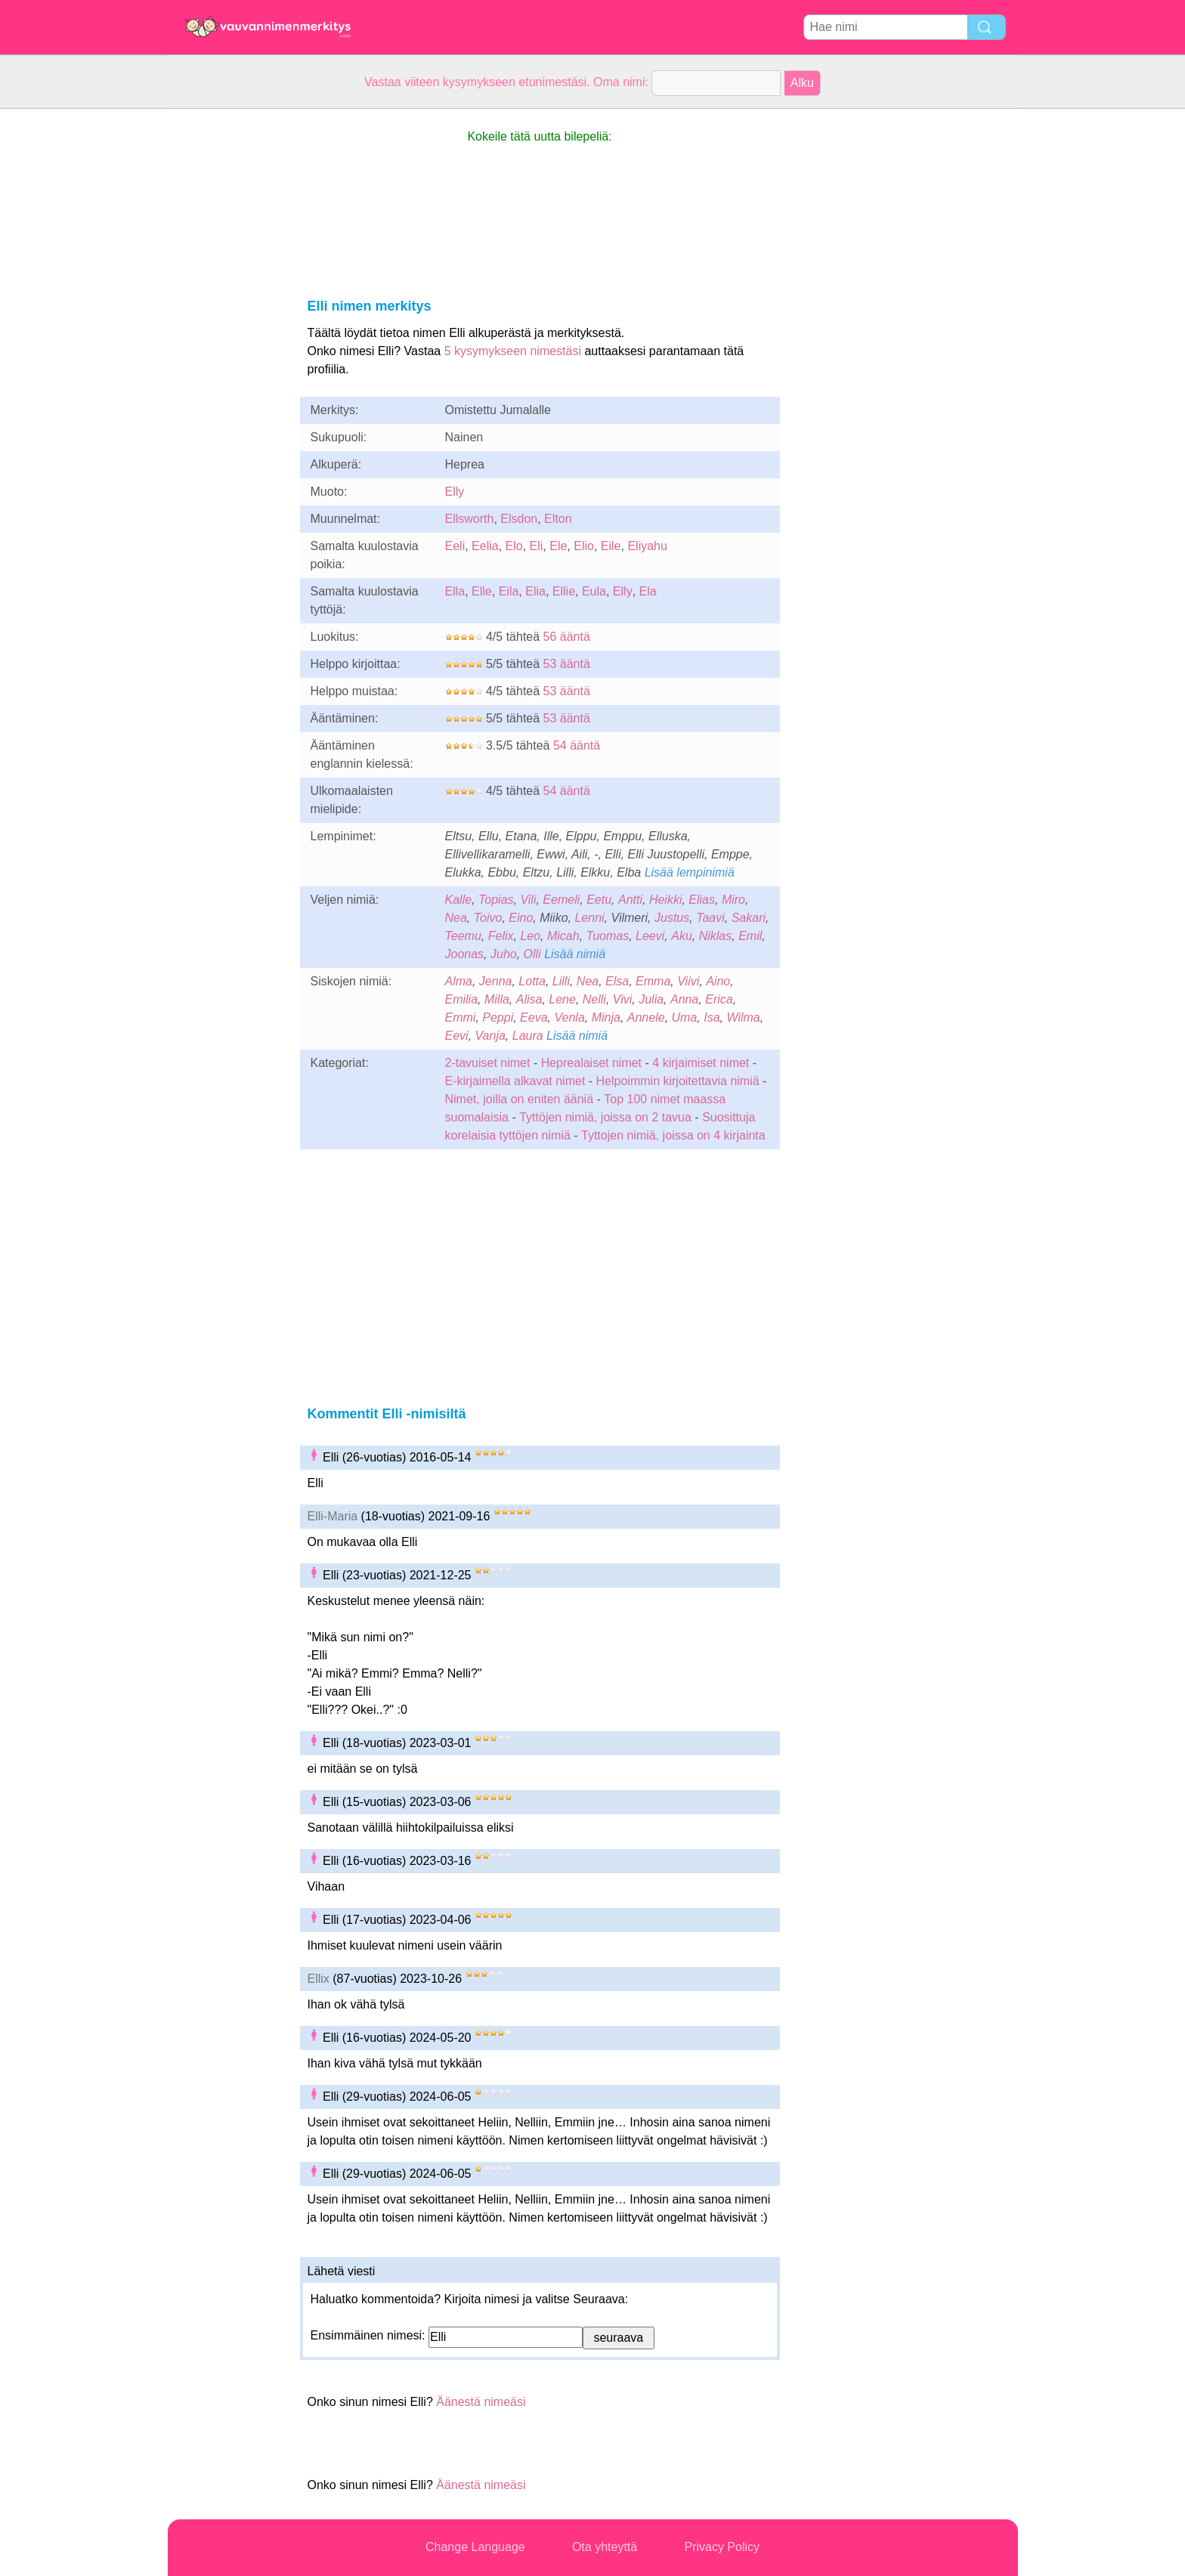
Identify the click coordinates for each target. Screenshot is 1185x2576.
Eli (536, 546)
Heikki (665, 899)
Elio (584, 546)
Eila (509, 591)
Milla (496, 999)
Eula (594, 591)
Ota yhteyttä (604, 2546)
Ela (648, 591)
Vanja (490, 1035)
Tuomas (608, 935)
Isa (711, 1017)
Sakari (749, 917)
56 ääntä (566, 636)
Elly (455, 491)
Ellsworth (469, 518)
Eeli (455, 546)
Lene (562, 999)
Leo (530, 935)
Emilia (461, 999)
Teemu (463, 935)
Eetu (598, 899)
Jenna (495, 981)
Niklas (715, 935)
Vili (528, 899)
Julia (651, 999)
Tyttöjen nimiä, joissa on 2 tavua (605, 1117)
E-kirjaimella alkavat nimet (515, 1081)
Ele (558, 546)
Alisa (529, 999)
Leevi (650, 935)
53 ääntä (566, 663)
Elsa (617, 981)
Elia (535, 591)
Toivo (488, 917)
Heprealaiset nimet (591, 1062)
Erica (718, 999)
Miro (733, 899)
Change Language (475, 2546)
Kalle (458, 899)
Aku (681, 935)
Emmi (460, 1017)
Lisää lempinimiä (690, 872)
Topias (496, 899)
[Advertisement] (228, 335)
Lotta (532, 981)
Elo (514, 546)
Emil (750, 935)
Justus (671, 917)
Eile (611, 546)
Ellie (563, 591)
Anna (684, 999)
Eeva (533, 1017)
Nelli (594, 999)
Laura (527, 1035)
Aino (718, 981)
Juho (503, 954)
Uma (685, 1017)
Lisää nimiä (574, 954)
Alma (458, 981)
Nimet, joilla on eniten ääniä (519, 1099)
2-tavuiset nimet (488, 1062)
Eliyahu (647, 546)
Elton (557, 518)
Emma (653, 981)
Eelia (485, 546)
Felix (501, 935)
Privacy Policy (722, 2546)
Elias (701, 899)
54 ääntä (576, 745)
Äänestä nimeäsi (480, 2401)
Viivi (688, 981)
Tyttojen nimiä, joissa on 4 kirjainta (673, 1135)
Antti (630, 899)
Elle (482, 591)
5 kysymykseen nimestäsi (512, 351)
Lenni (589, 917)
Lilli (561, 981)
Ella (455, 591)
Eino (521, 917)
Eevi (457, 1035)
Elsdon (518, 518)
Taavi (710, 917)
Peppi (497, 1017)
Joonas (464, 954)
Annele (646, 1017)
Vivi (623, 999)
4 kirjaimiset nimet (700, 1062)
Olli (532, 954)
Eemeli (561, 899)
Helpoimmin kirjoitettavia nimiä (678, 1081)
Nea (456, 917)
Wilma (743, 1017)
